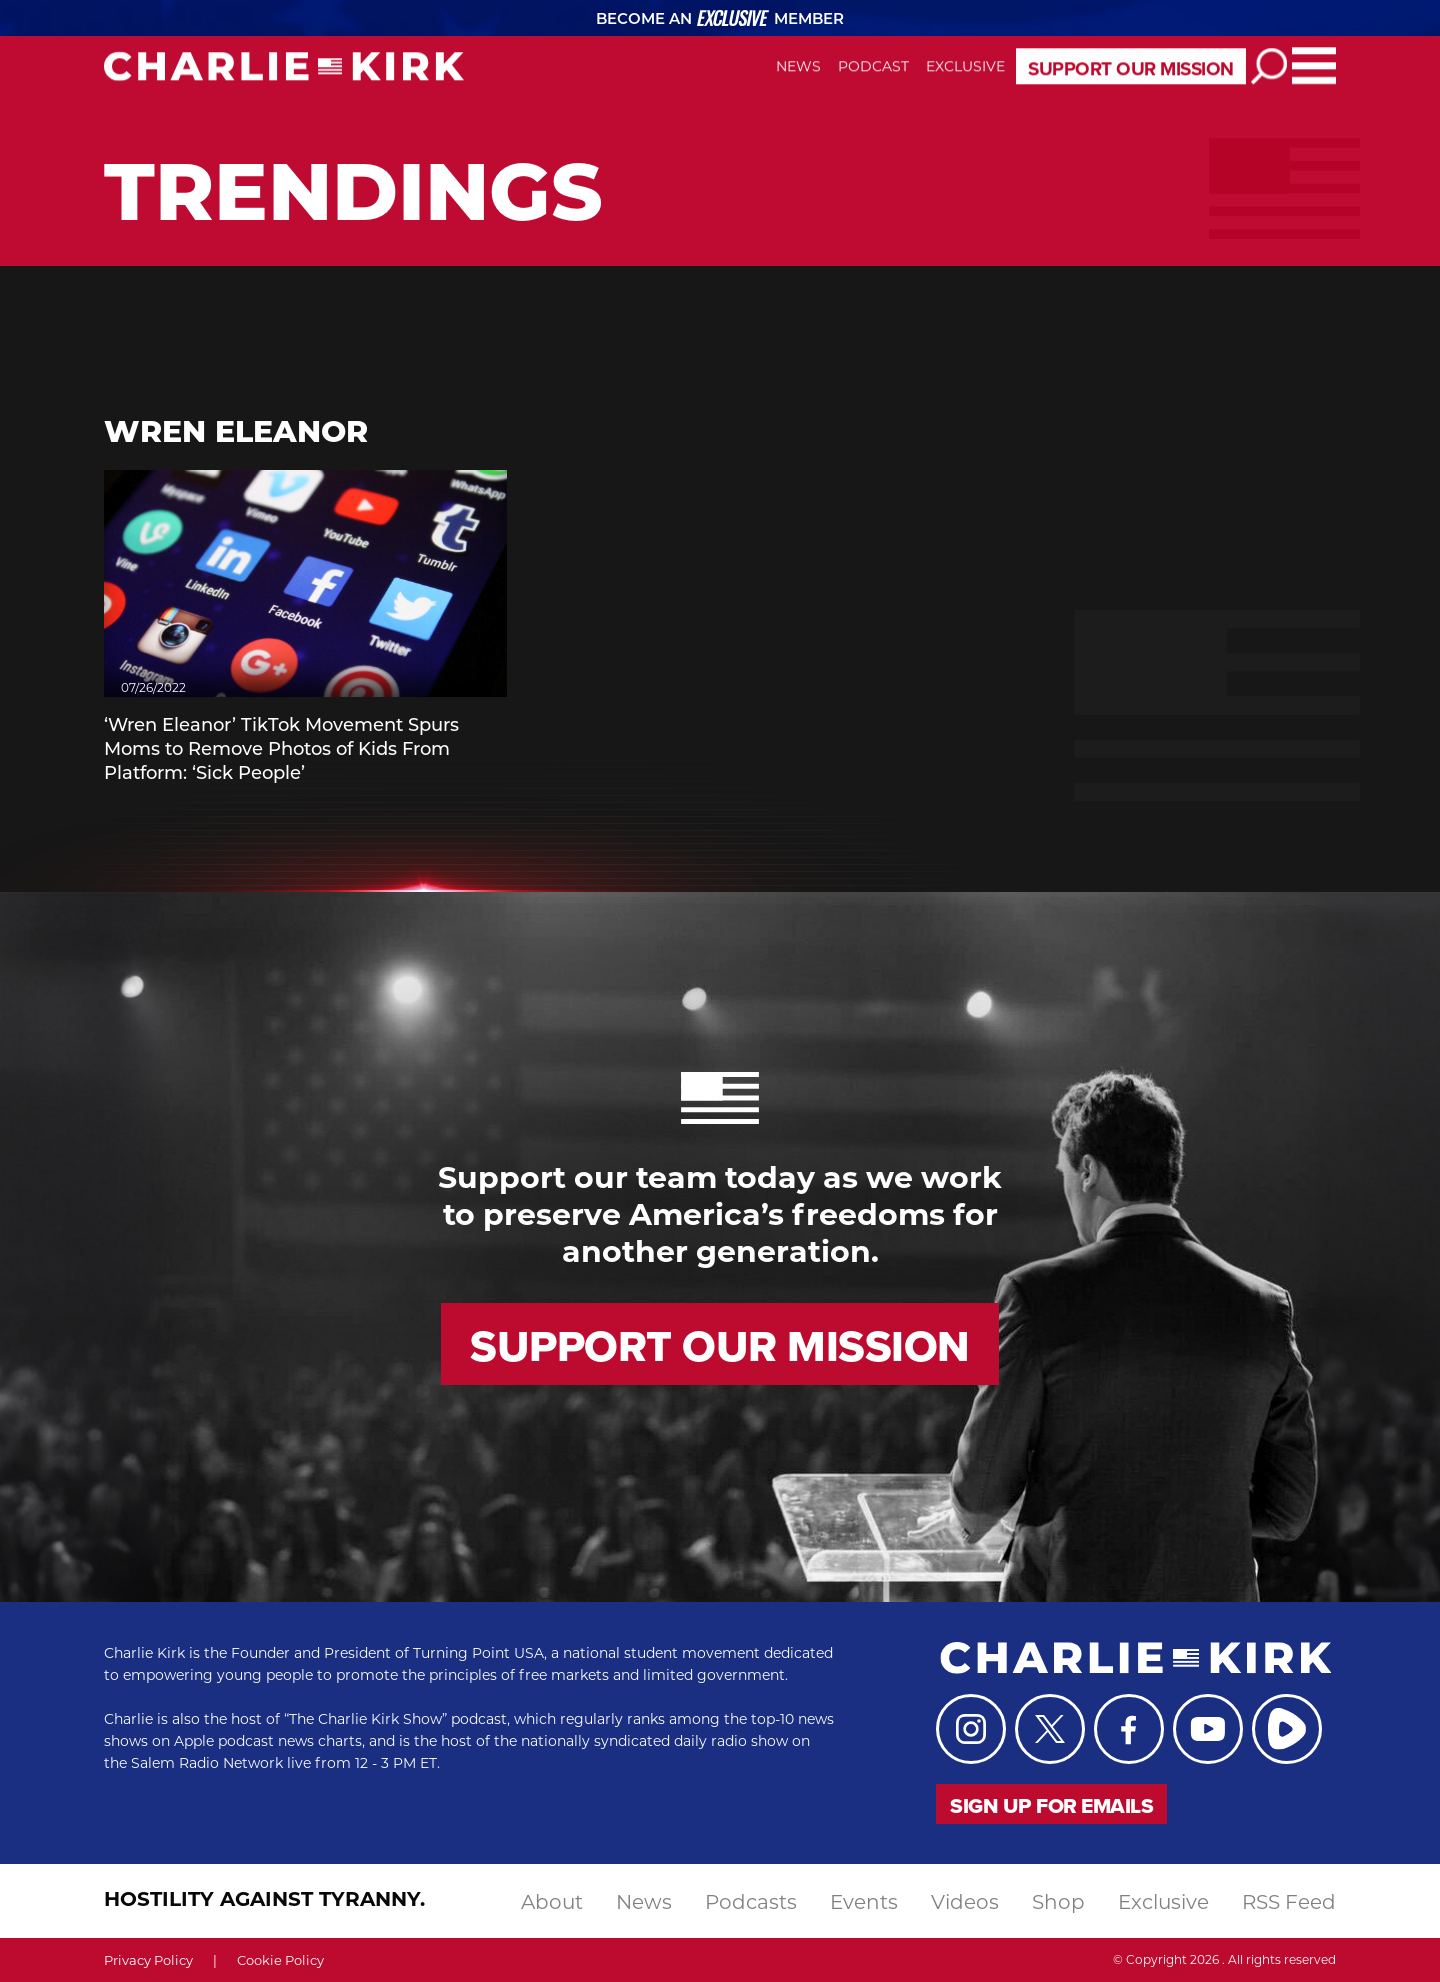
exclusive (1163, 1901)
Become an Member (720, 18)
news (644, 1901)
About (552, 1901)
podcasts (751, 1901)
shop (1058, 1901)
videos (965, 1901)
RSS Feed (1289, 1901)
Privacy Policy (148, 1959)
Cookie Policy (280, 1959)
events (864, 1901)
